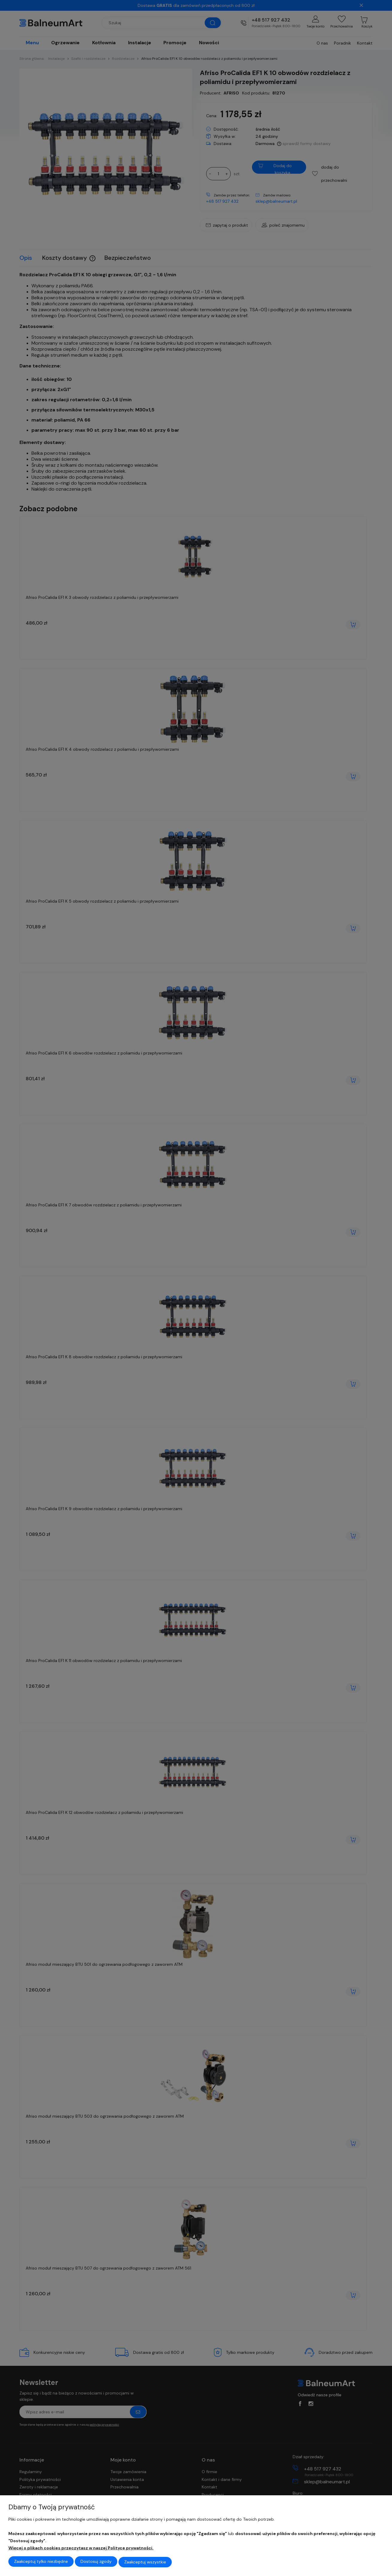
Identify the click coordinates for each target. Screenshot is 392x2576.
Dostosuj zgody (96, 2562)
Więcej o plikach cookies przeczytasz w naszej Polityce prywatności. (81, 2548)
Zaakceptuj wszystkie (145, 2562)
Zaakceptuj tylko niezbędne (41, 2562)
